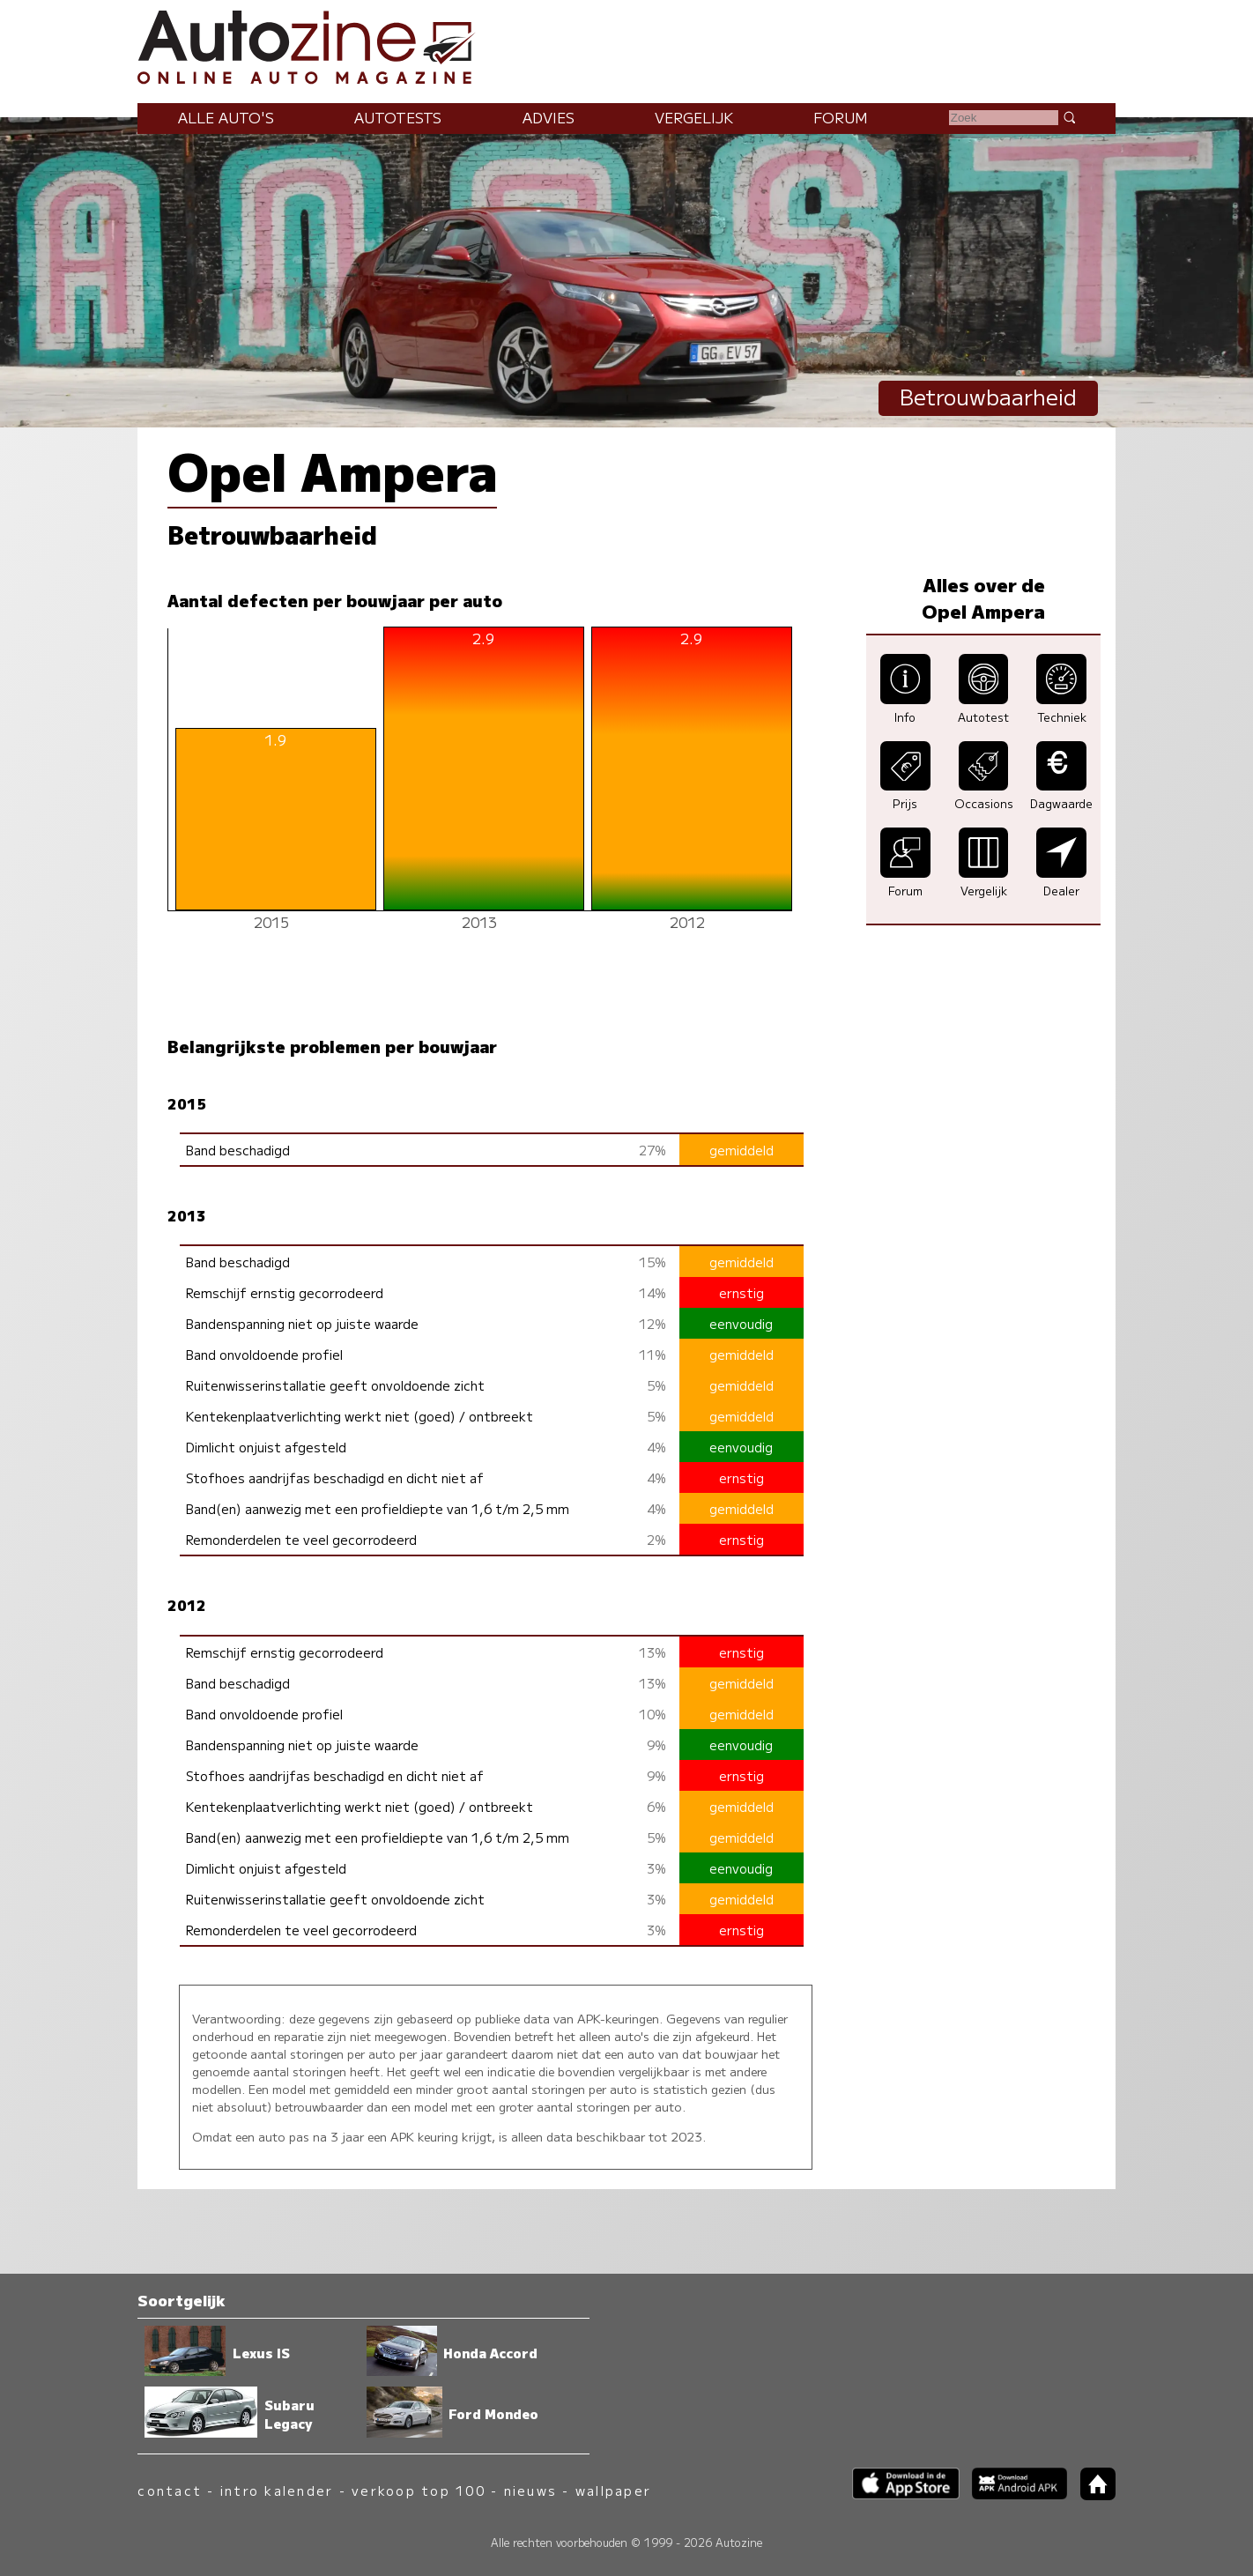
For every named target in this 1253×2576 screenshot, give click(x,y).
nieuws (530, 2490)
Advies (549, 117)
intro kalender (276, 2490)
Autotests (397, 117)
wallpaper (613, 2490)
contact (169, 2490)
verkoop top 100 (419, 2490)
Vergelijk (694, 117)
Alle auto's (226, 117)
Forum (840, 117)
